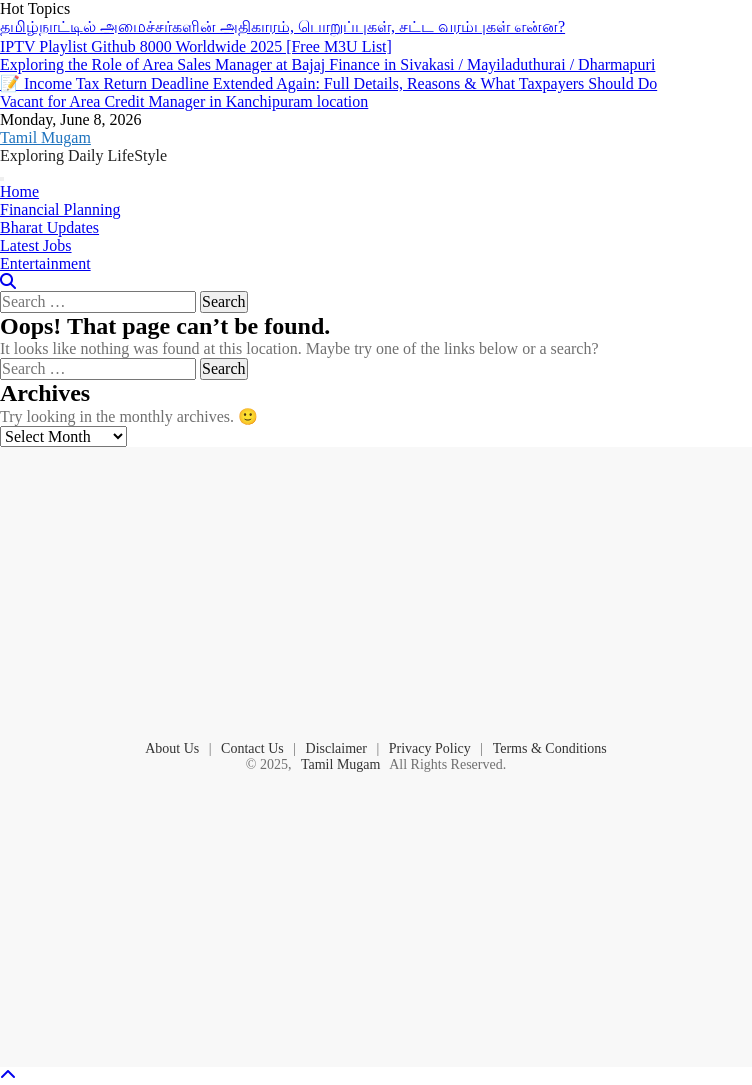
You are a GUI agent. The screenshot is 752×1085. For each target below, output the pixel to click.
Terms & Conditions (550, 748)
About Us (172, 748)
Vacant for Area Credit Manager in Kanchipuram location (184, 101)
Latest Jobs (36, 245)
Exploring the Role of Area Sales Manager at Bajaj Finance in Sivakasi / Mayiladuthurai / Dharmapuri (327, 64)
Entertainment (45, 263)
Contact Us (252, 748)
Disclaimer (336, 748)
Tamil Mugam (45, 137)
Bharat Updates (49, 227)
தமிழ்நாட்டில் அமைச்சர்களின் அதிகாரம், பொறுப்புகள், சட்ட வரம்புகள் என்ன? (282, 26)
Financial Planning (60, 209)
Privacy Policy (430, 748)
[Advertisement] (376, 592)
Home (19, 191)
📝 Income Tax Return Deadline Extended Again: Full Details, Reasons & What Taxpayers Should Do (328, 83)
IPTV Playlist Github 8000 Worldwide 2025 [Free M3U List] (196, 46)
